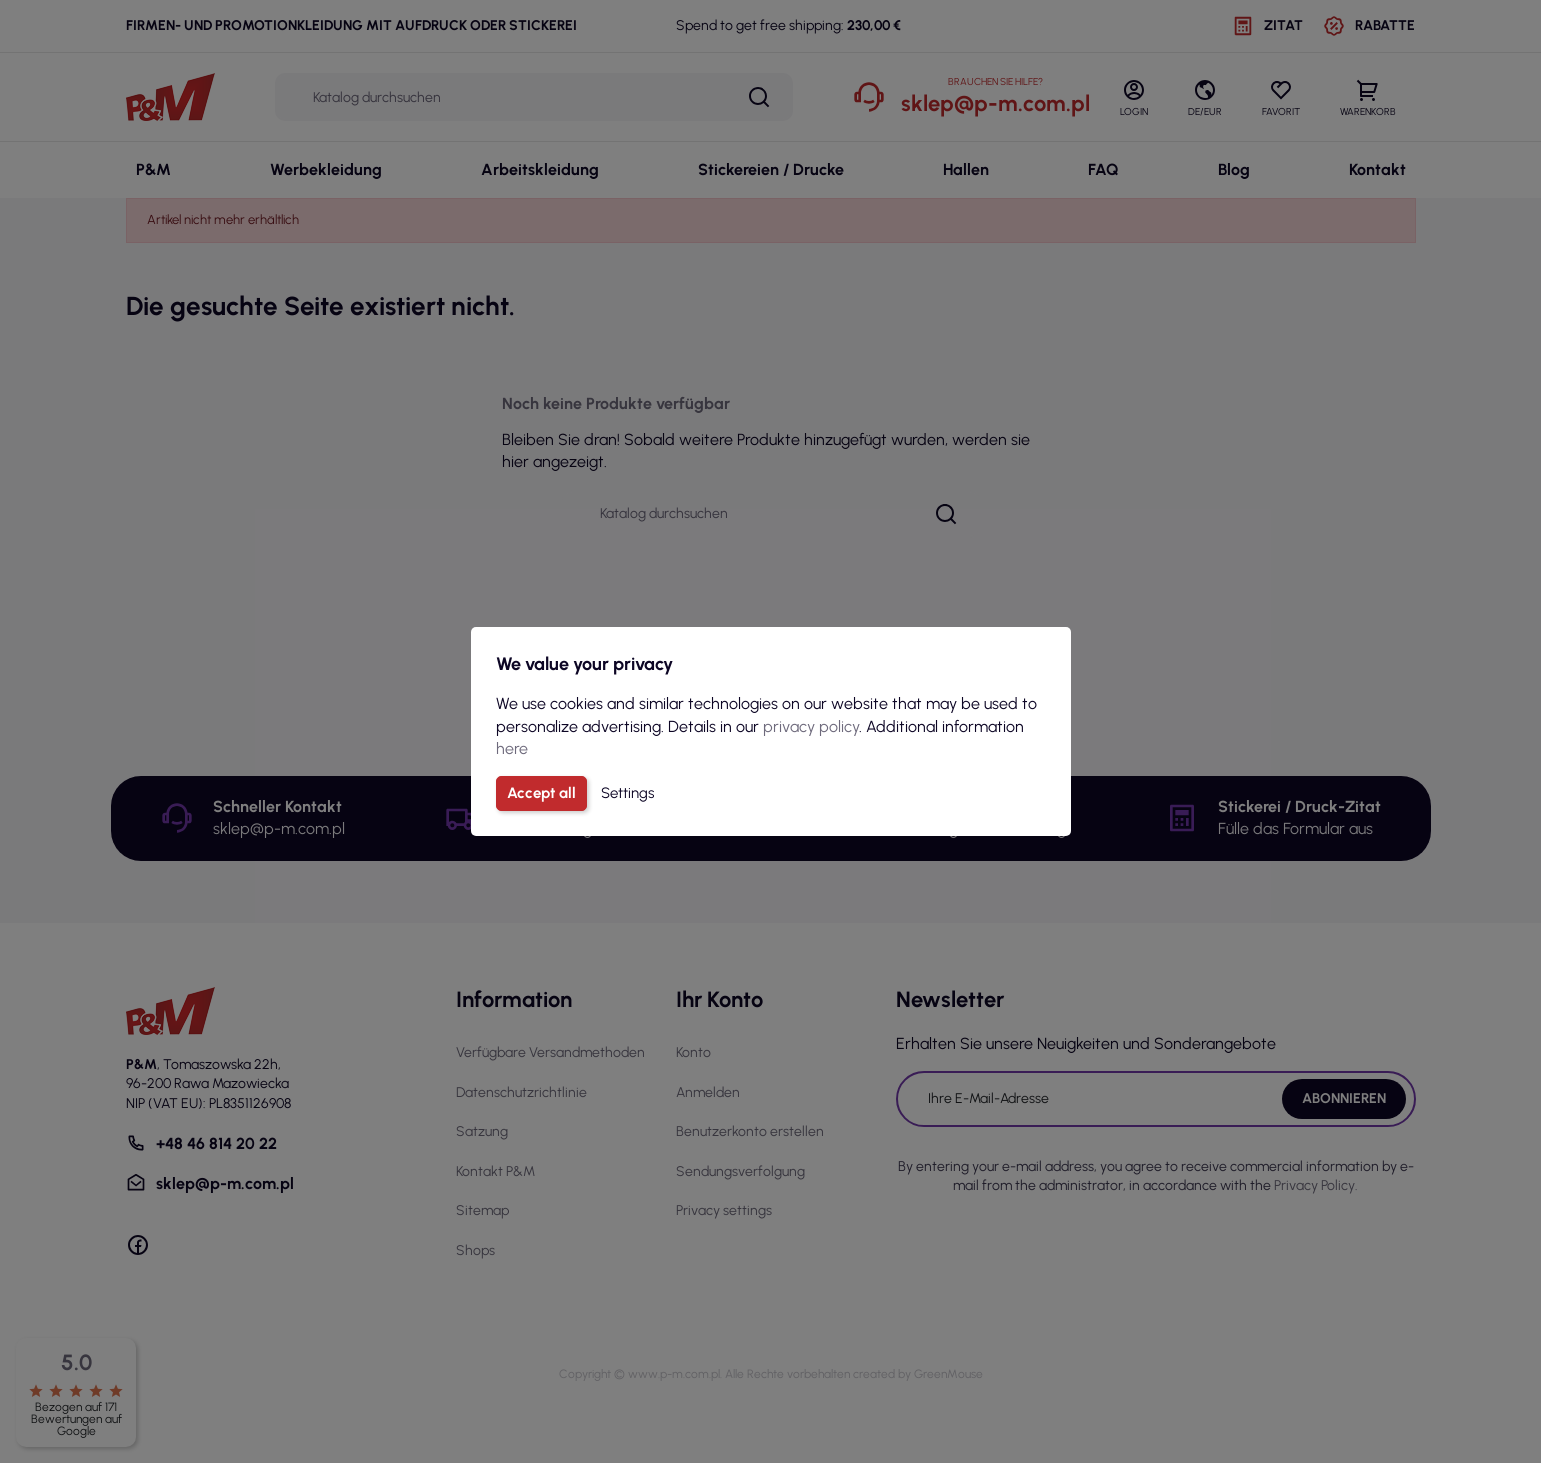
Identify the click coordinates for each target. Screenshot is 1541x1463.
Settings (627, 793)
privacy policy (811, 726)
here (512, 748)
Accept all (541, 793)
